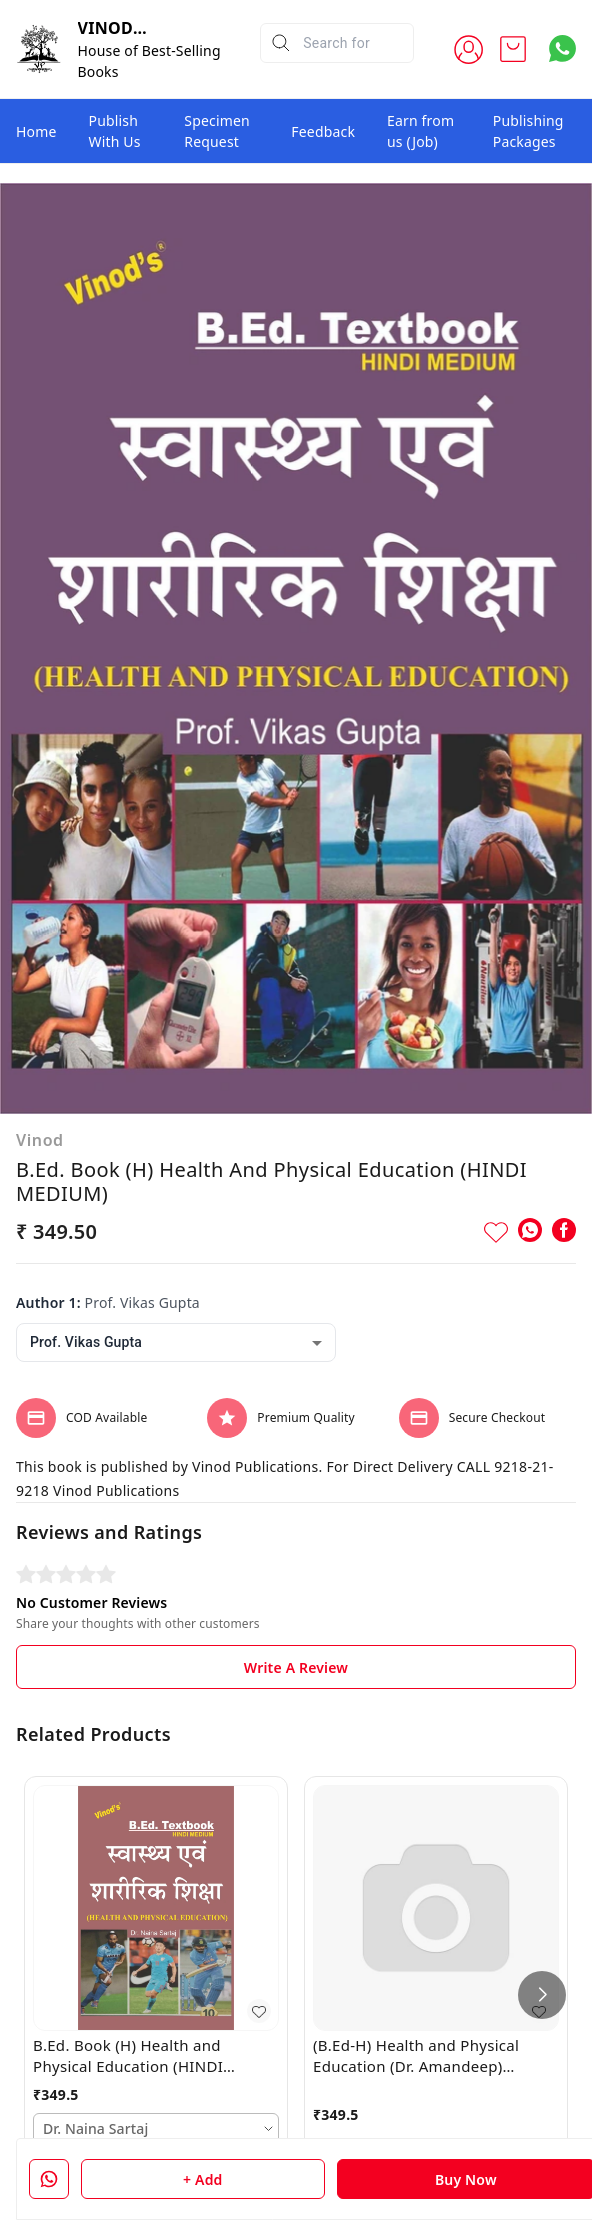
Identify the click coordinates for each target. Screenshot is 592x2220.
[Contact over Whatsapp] (562, 48)
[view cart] (513, 49)
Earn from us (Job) (420, 131)
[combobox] (176, 1342)
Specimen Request (217, 131)
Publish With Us (115, 131)
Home (36, 131)
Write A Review (296, 1667)
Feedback (323, 131)
